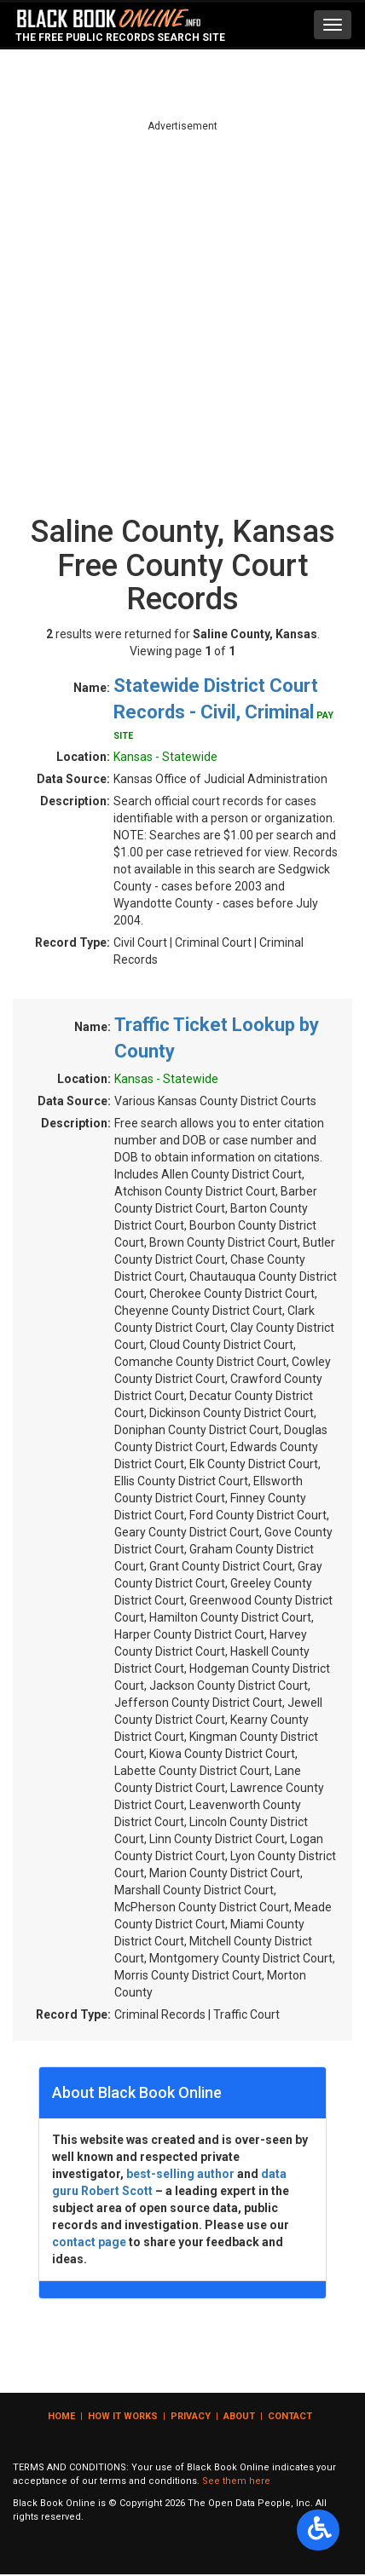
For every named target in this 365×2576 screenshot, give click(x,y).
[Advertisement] (182, 316)
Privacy (191, 2416)
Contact (290, 2416)
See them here (236, 2481)
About (239, 2416)
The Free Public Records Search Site (120, 37)
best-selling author (180, 2174)
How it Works (123, 2416)
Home (61, 2416)
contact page (89, 2242)
